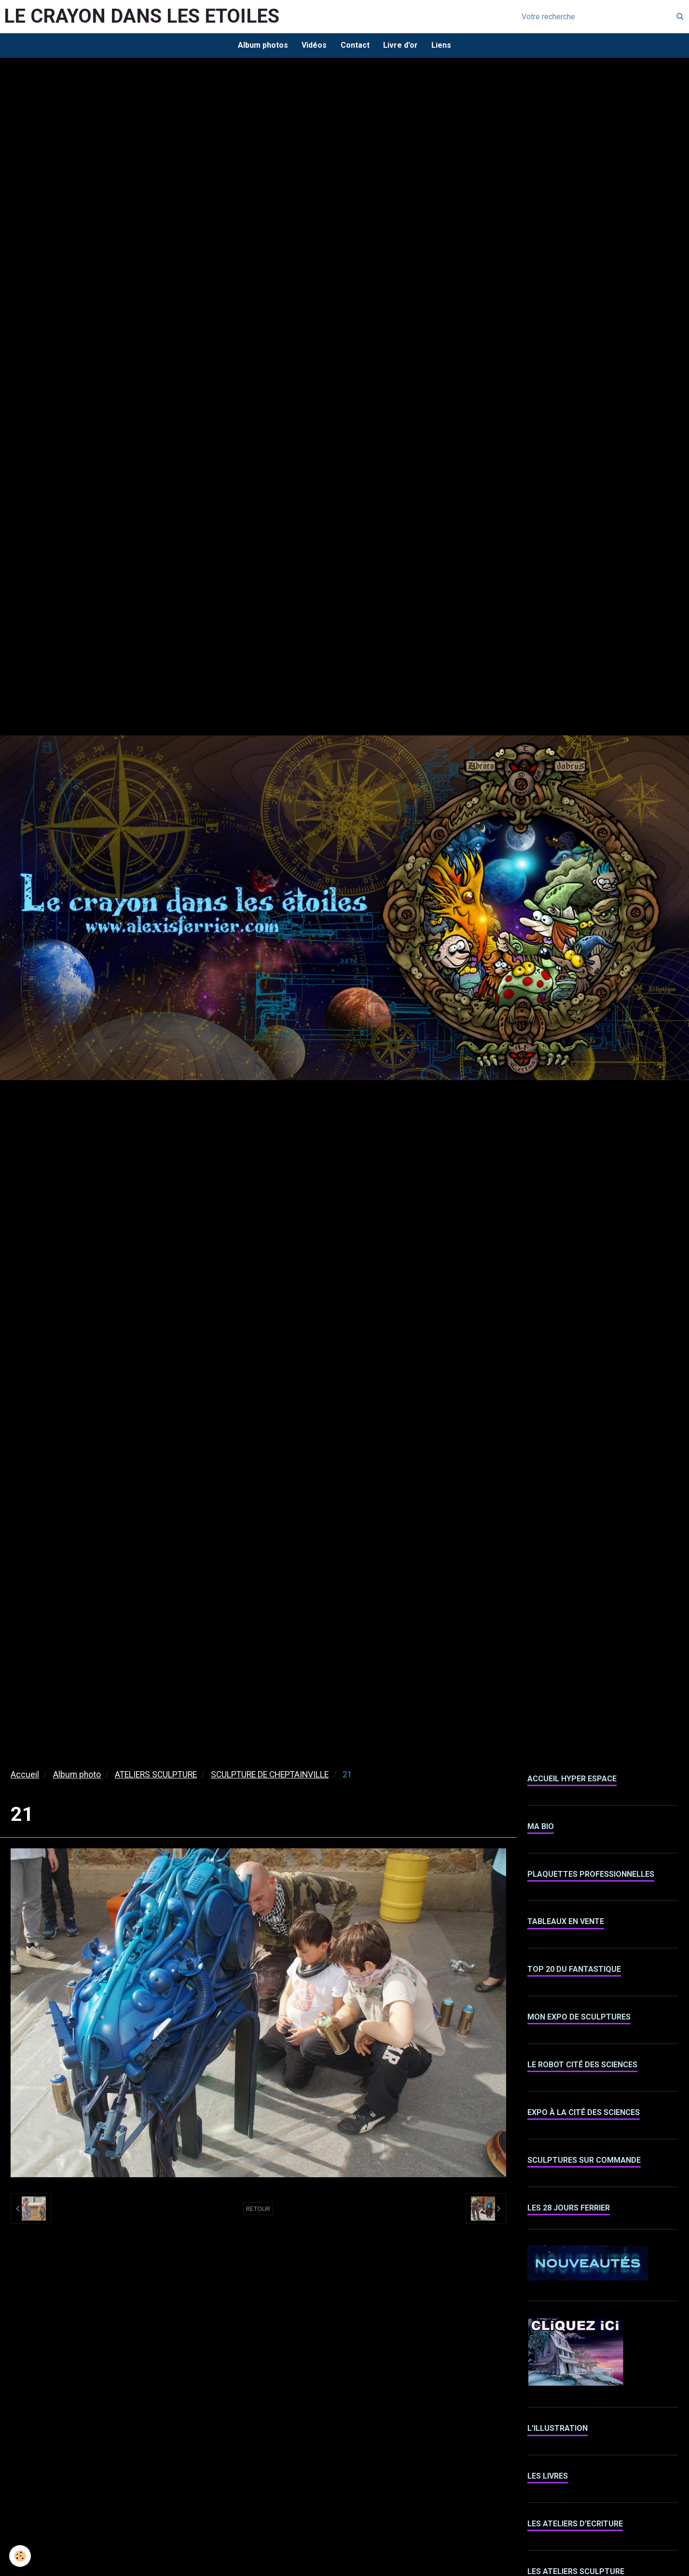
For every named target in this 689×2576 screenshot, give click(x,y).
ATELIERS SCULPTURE (156, 1775)
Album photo (77, 1775)
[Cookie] (20, 2556)
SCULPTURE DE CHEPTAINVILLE (270, 1775)
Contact (355, 45)
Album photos (261, 45)
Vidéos (313, 45)
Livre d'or (401, 45)
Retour (258, 2209)
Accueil (25, 1775)
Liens (443, 45)
